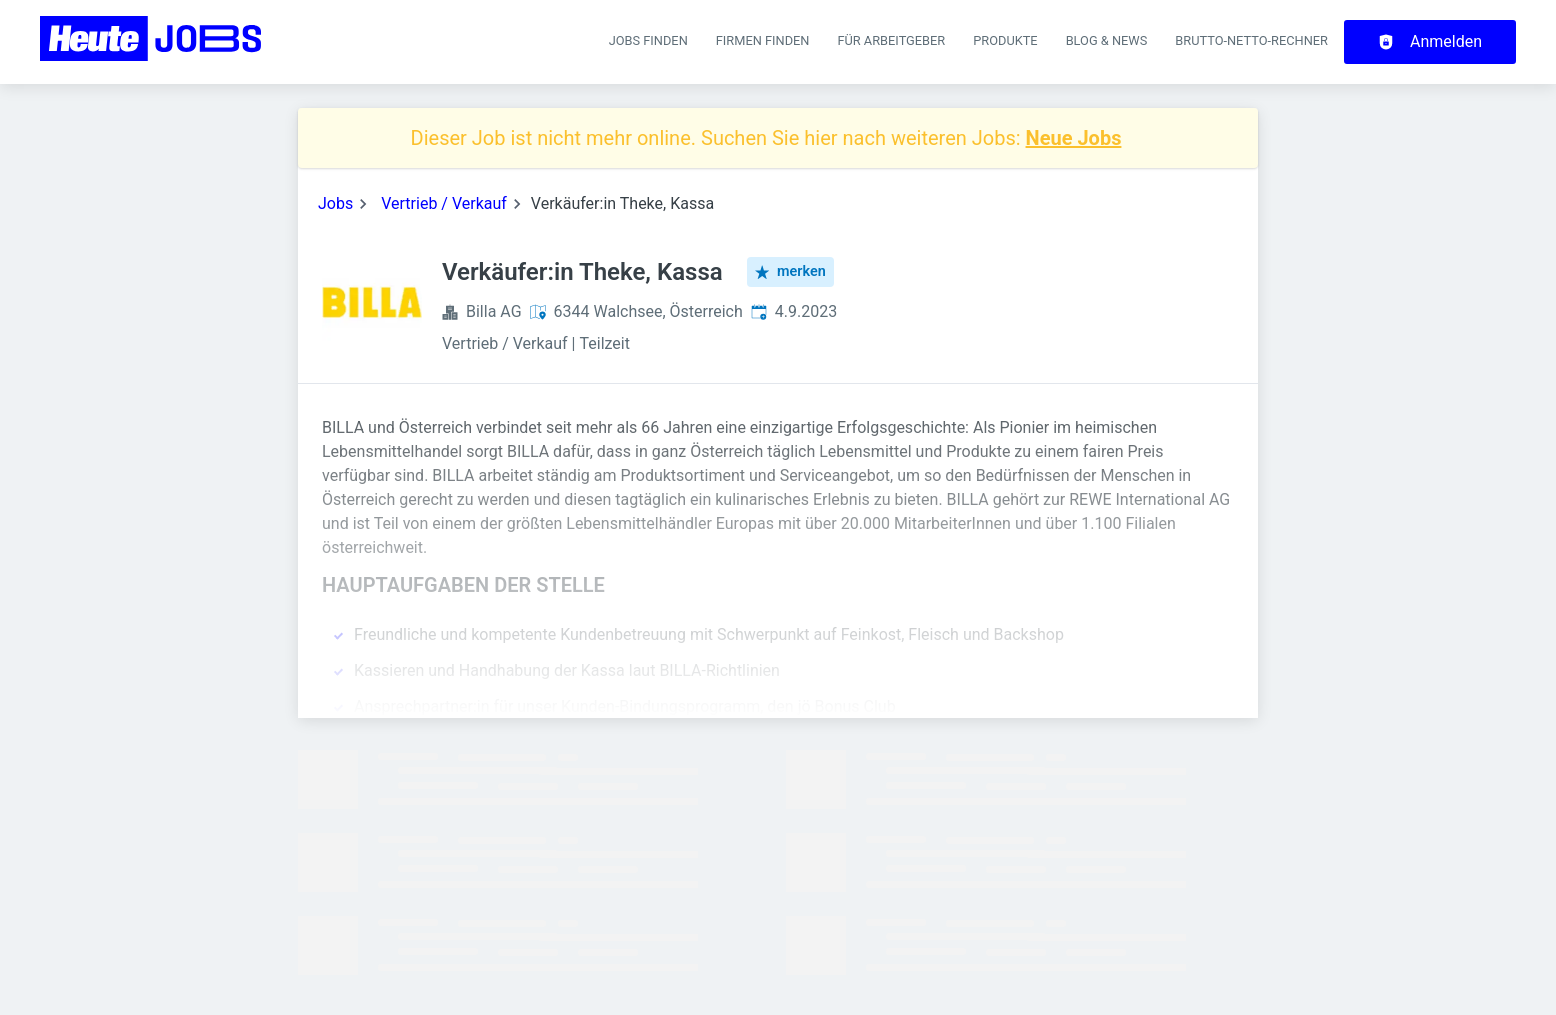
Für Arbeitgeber (891, 40)
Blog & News (1107, 40)
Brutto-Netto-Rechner (1251, 40)
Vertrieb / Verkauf (444, 203)
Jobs (335, 203)
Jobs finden (648, 40)
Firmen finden (763, 40)
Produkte (1005, 40)
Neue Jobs (1074, 138)
